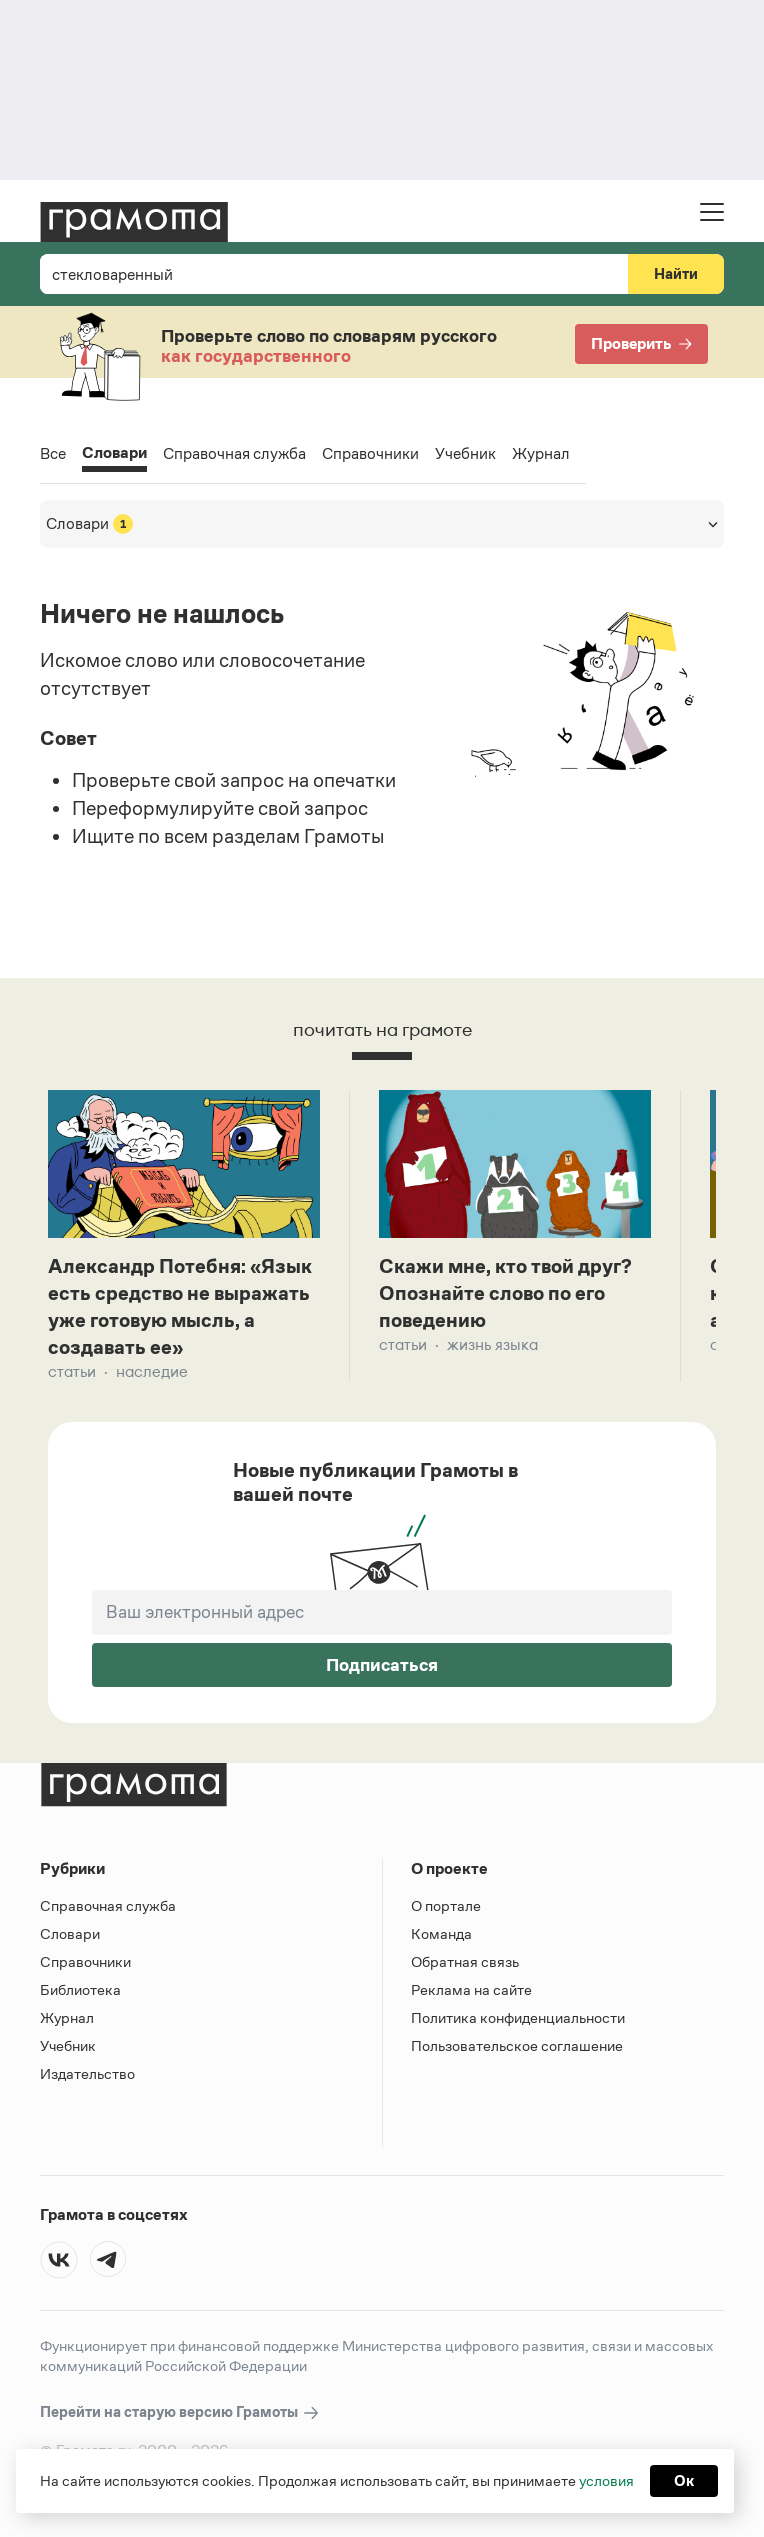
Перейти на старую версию (180, 2412)
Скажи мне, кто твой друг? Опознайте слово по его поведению (505, 1293)
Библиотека (80, 1989)
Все (53, 453)
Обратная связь (465, 1961)
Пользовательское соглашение (517, 2045)
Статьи (72, 1371)
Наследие (152, 1371)
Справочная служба (234, 453)
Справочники (370, 453)
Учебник (465, 453)
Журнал (541, 453)
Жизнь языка (492, 1344)
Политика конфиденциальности (518, 2017)
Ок (684, 2480)
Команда (441, 1933)
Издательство (87, 2073)
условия (606, 2480)
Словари (114, 454)
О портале (446, 1905)
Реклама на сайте (471, 1989)
